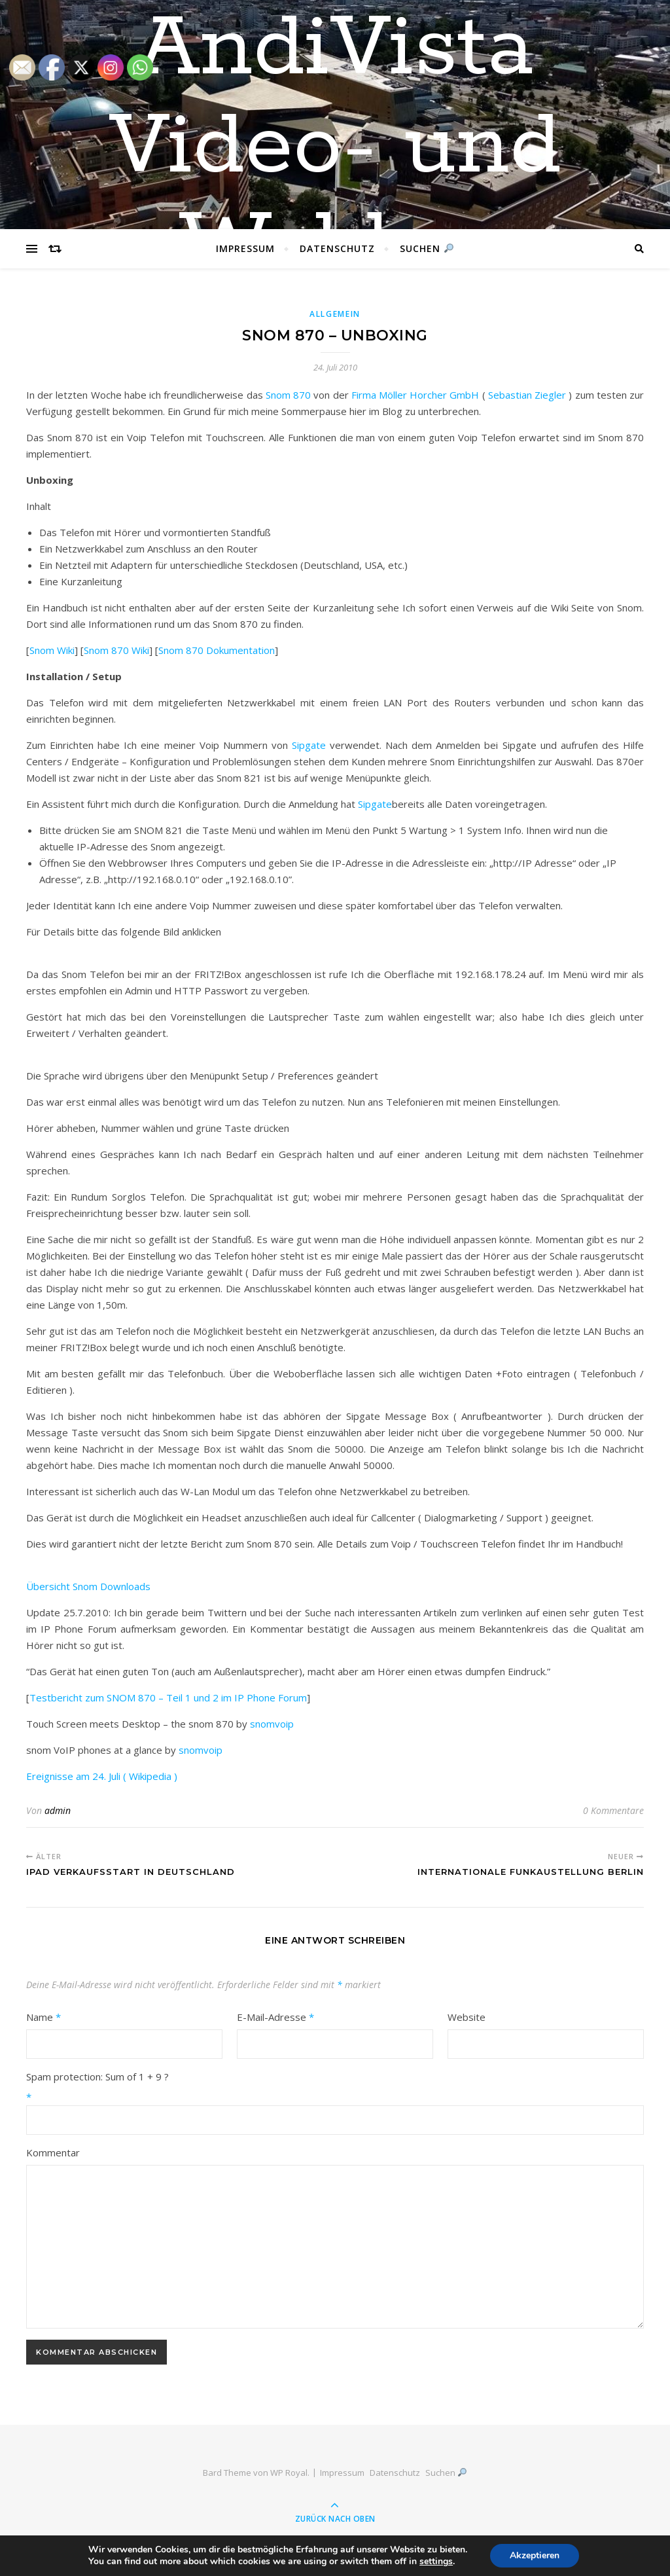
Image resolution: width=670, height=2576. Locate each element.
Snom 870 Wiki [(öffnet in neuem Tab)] (116, 650)
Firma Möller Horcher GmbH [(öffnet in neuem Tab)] (415, 394)
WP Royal (289, 2472)
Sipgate (309, 745)
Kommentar (53, 2152)
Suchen (426, 248)
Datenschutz (337, 248)
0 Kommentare (613, 1810)
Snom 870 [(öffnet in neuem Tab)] (288, 394)
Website (466, 2016)
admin (57, 1810)
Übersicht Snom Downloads (88, 1586)
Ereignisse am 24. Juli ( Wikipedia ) (101, 1776)
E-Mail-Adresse (275, 2016)
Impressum (245, 248)
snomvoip (272, 1723)
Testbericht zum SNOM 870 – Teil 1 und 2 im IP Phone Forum (168, 1697)
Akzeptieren (534, 2555)
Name (43, 2016)
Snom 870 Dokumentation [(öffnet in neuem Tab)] (216, 650)
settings (436, 2561)
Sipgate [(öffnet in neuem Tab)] (375, 803)
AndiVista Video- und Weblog (335, 147)
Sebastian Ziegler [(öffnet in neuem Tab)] (527, 394)
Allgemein (335, 313)
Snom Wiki (52, 650)
